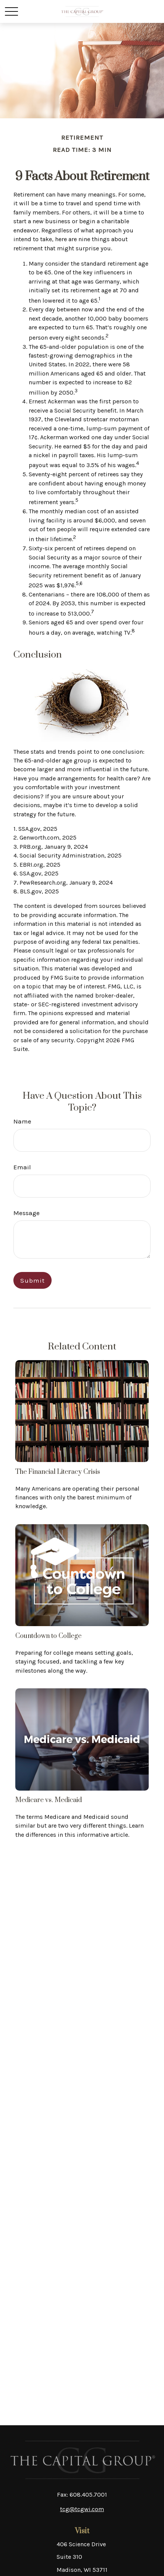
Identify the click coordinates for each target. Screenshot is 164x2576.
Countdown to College (48, 1636)
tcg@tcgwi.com (82, 2509)
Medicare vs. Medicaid (48, 1800)
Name (22, 1121)
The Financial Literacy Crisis (57, 1472)
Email (22, 1167)
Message (26, 1213)
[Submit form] (32, 1280)
